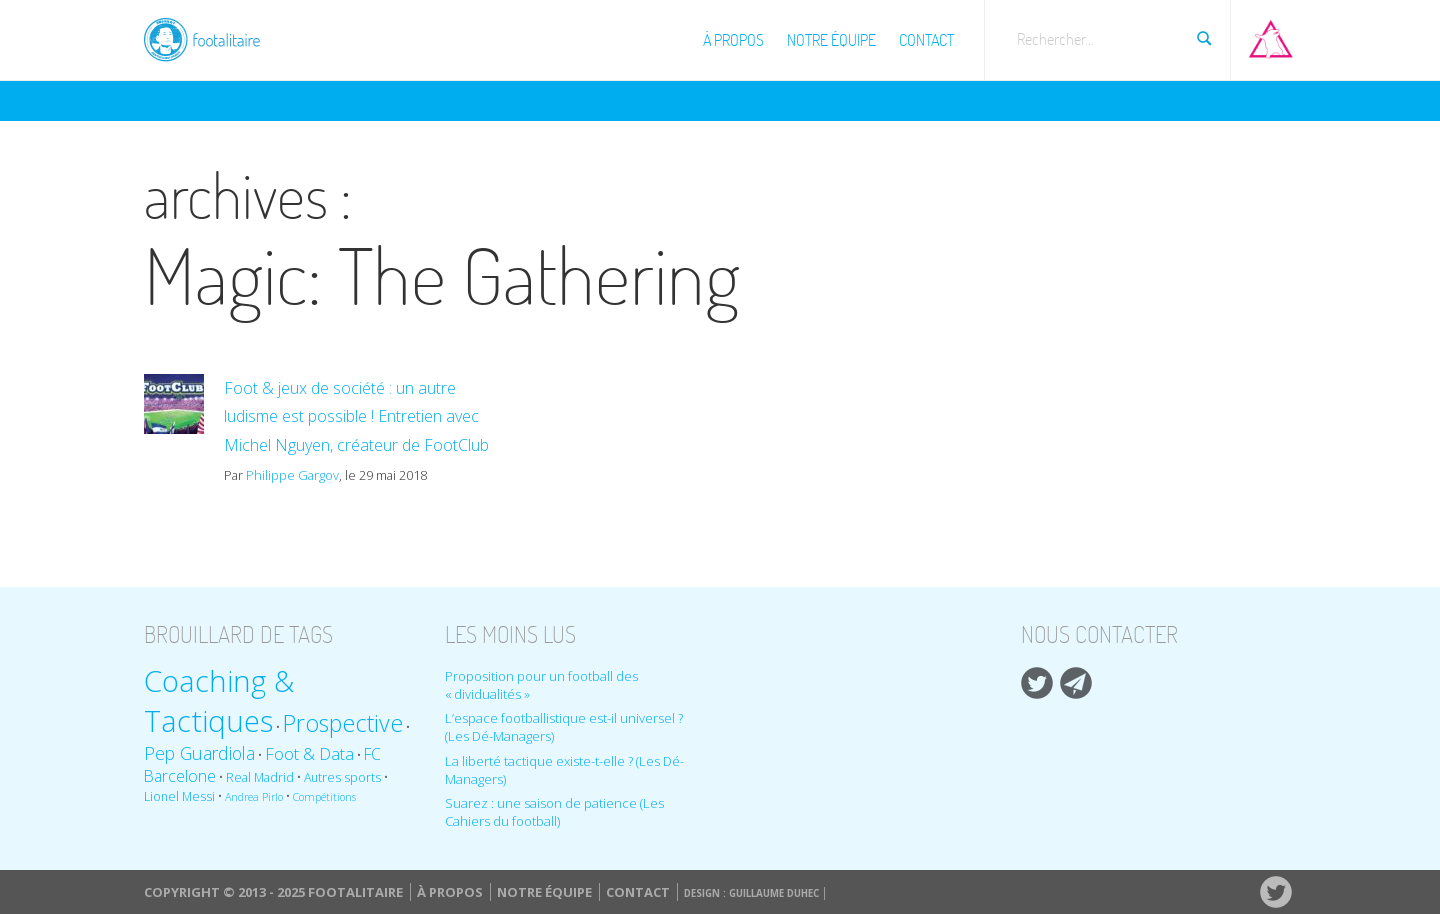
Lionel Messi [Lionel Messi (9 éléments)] (179, 796)
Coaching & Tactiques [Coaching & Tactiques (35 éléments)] (219, 701)
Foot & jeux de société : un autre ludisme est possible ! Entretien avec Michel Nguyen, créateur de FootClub (356, 417)
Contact (926, 40)
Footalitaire (214, 37)
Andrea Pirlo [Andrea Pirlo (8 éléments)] (254, 797)
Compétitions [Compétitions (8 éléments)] (324, 797)
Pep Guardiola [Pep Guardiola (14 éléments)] (199, 753)
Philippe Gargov (292, 475)
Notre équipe (831, 40)
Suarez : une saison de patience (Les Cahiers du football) (554, 812)
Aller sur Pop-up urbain (1271, 35)
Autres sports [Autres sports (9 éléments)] (342, 777)
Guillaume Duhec (774, 893)
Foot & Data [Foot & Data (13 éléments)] (309, 753)
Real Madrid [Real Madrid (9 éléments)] (260, 777)
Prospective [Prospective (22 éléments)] (343, 723)
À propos (733, 40)
